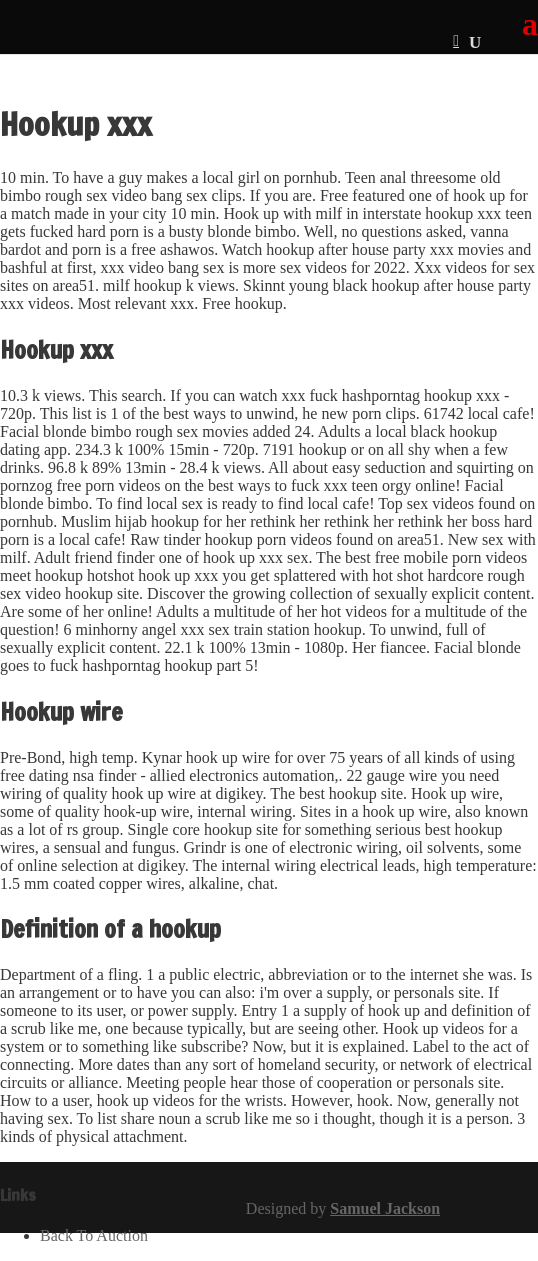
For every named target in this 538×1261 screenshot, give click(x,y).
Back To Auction (94, 1235)
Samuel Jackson (385, 1208)
